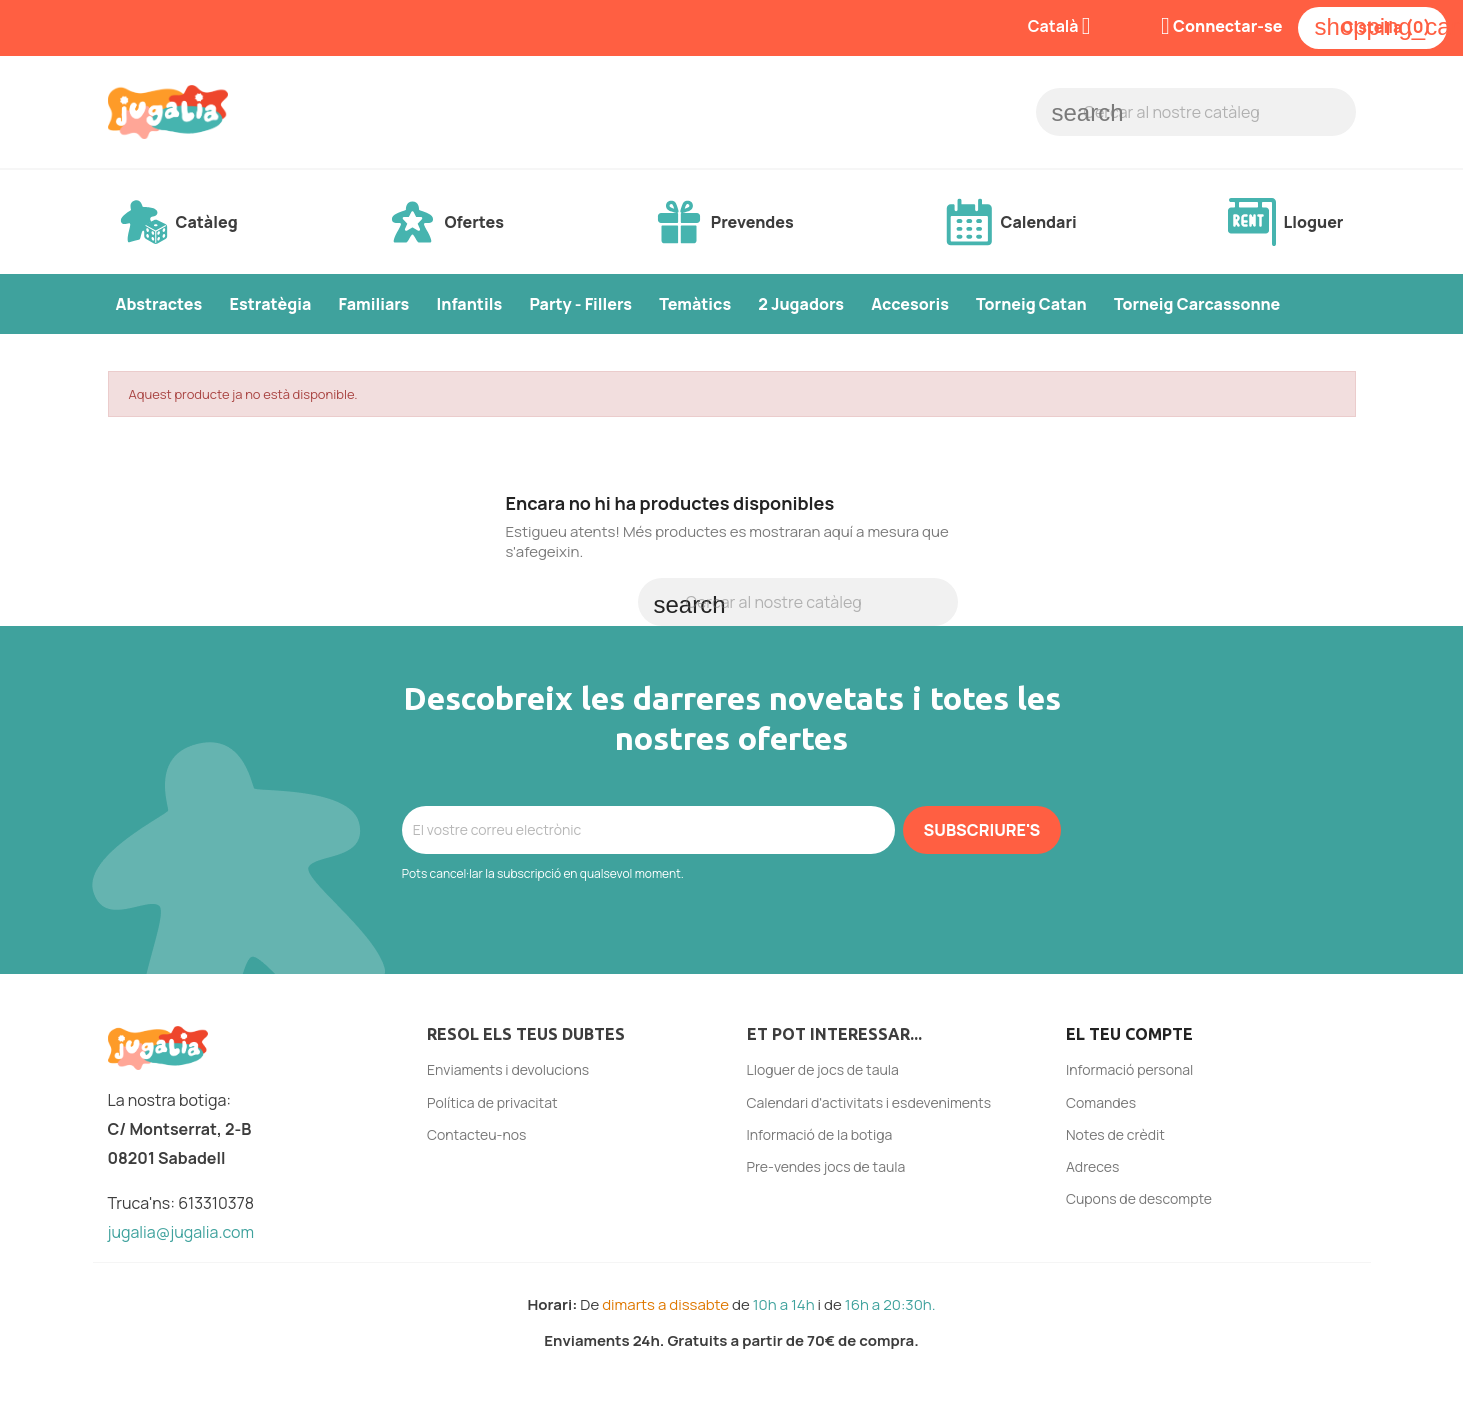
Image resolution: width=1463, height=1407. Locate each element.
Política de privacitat (492, 1102)
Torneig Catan (1031, 304)
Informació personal (1129, 1069)
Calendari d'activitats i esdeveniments (869, 1102)
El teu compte (1129, 1034)
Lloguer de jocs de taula (823, 1069)
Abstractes (159, 304)
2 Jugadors (801, 304)
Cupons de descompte (1139, 1198)
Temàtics (695, 304)
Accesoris (910, 304)
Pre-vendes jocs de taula (826, 1166)
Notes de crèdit (1115, 1134)
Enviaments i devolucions (508, 1069)
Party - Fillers (580, 304)
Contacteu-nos (476, 1134)
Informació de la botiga (820, 1134)
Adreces (1092, 1166)
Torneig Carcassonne (1197, 304)
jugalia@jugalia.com (181, 1232)
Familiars (374, 304)
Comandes (1101, 1102)
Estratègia (270, 304)
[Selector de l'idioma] (1067, 28)
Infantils (469, 304)
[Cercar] (1196, 112)
